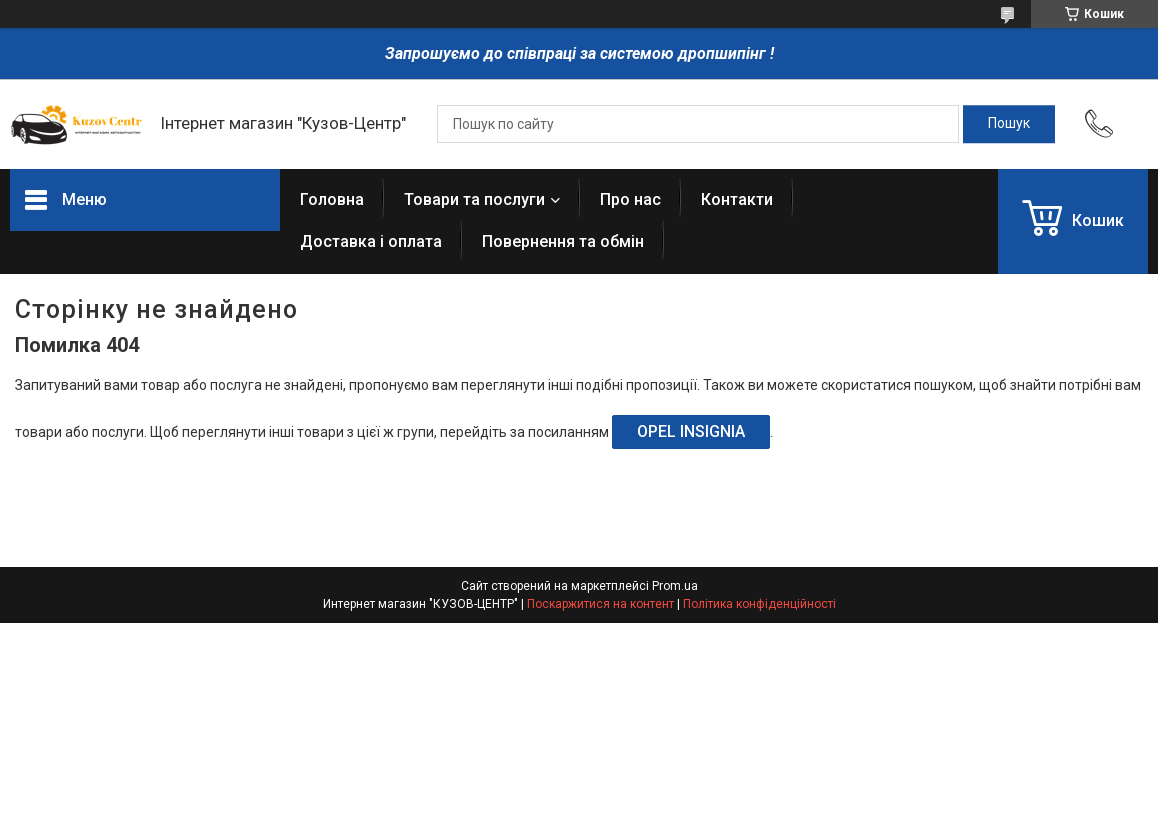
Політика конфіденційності (759, 604)
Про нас (630, 199)
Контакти (737, 199)
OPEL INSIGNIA (691, 431)
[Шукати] (1009, 124)
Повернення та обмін (563, 241)
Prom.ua (675, 586)
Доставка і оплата (371, 241)
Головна (332, 199)
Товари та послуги (474, 199)
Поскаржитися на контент (600, 604)
